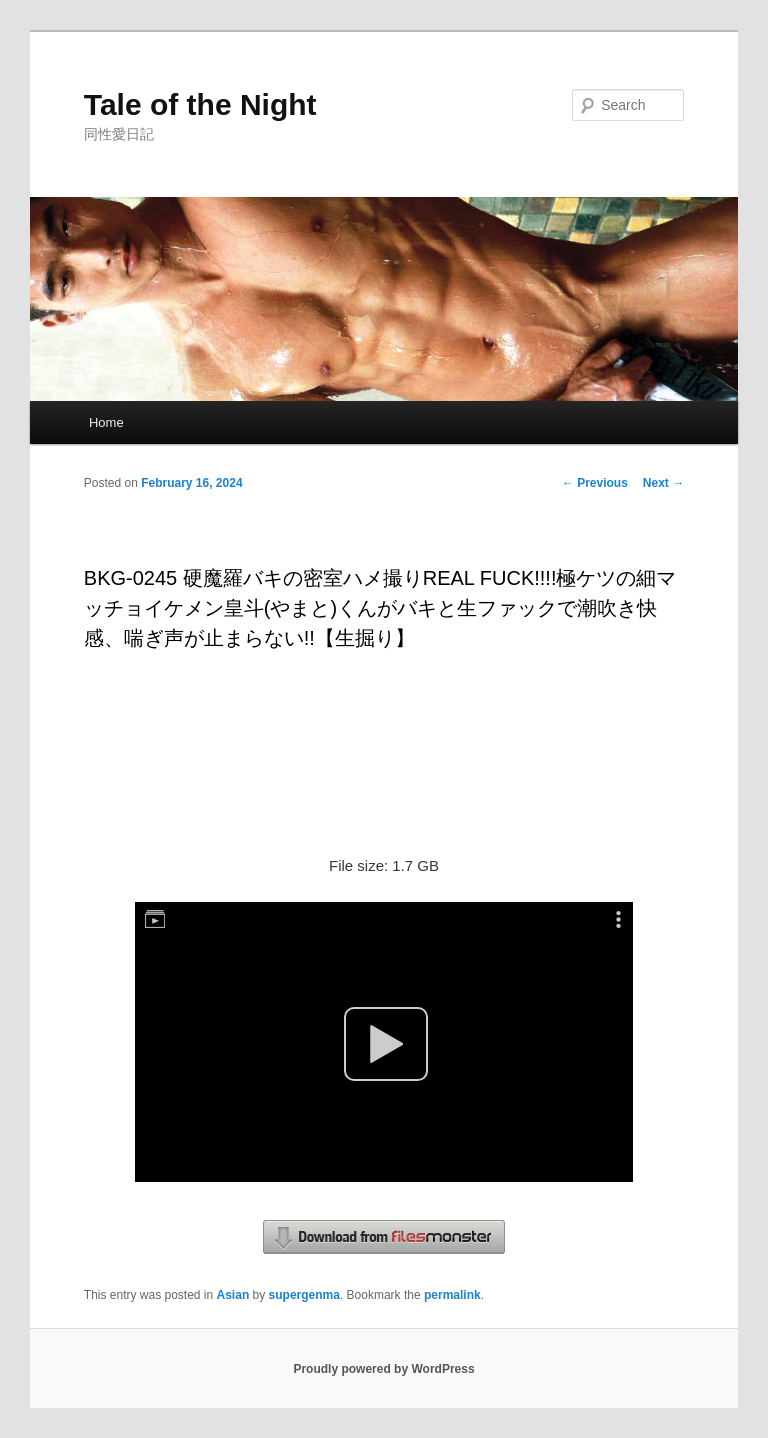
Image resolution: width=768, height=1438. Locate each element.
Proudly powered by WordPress (383, 1369)
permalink (452, 1295)
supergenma (304, 1295)
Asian (233, 1295)
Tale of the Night (200, 104)
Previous (595, 483)
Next (663, 483)
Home (106, 422)
